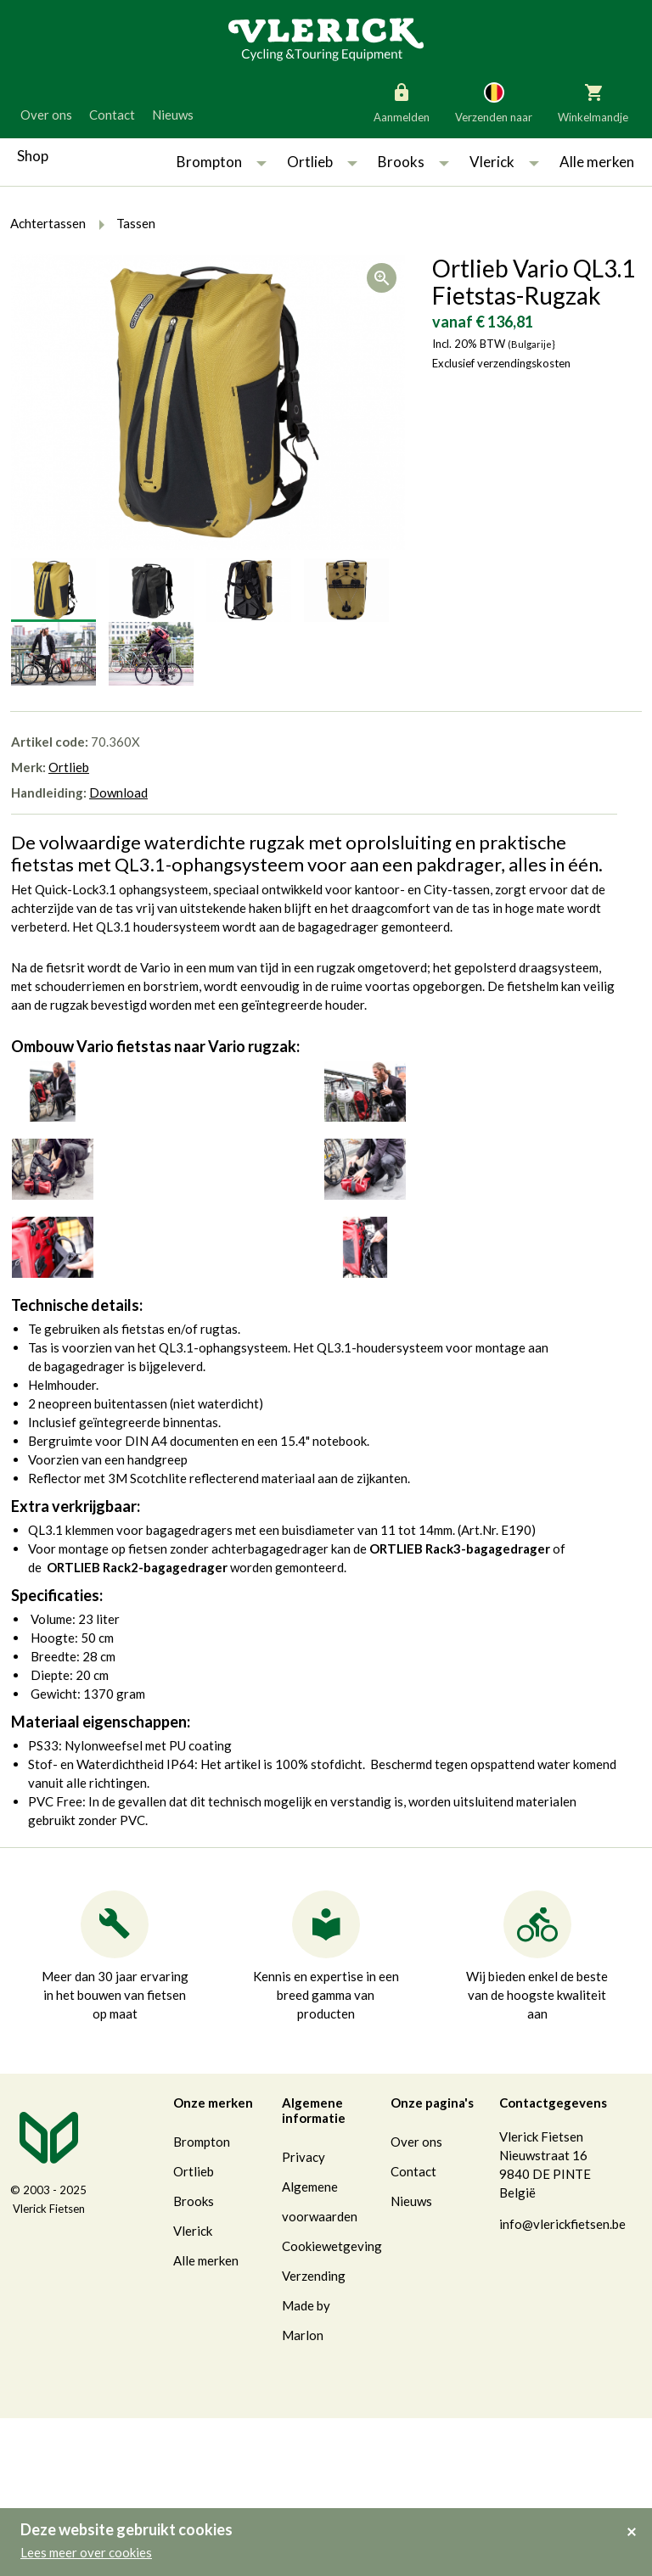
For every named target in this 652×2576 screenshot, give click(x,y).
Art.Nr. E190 (496, 1529)
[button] (261, 162)
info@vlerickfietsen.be (562, 2224)
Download (118, 792)
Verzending (314, 2275)
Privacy (303, 2156)
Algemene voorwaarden (319, 2201)
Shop (32, 156)
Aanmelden (402, 102)
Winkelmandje (593, 102)
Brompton (209, 162)
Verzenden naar (493, 102)
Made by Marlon (306, 2320)
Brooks (401, 162)
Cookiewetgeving (332, 2246)
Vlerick (491, 162)
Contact (112, 114)
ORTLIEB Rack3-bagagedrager (459, 1548)
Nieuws (173, 114)
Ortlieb (310, 162)
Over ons (46, 114)
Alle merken (596, 162)
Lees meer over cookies (86, 2552)
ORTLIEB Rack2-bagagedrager (137, 1567)
